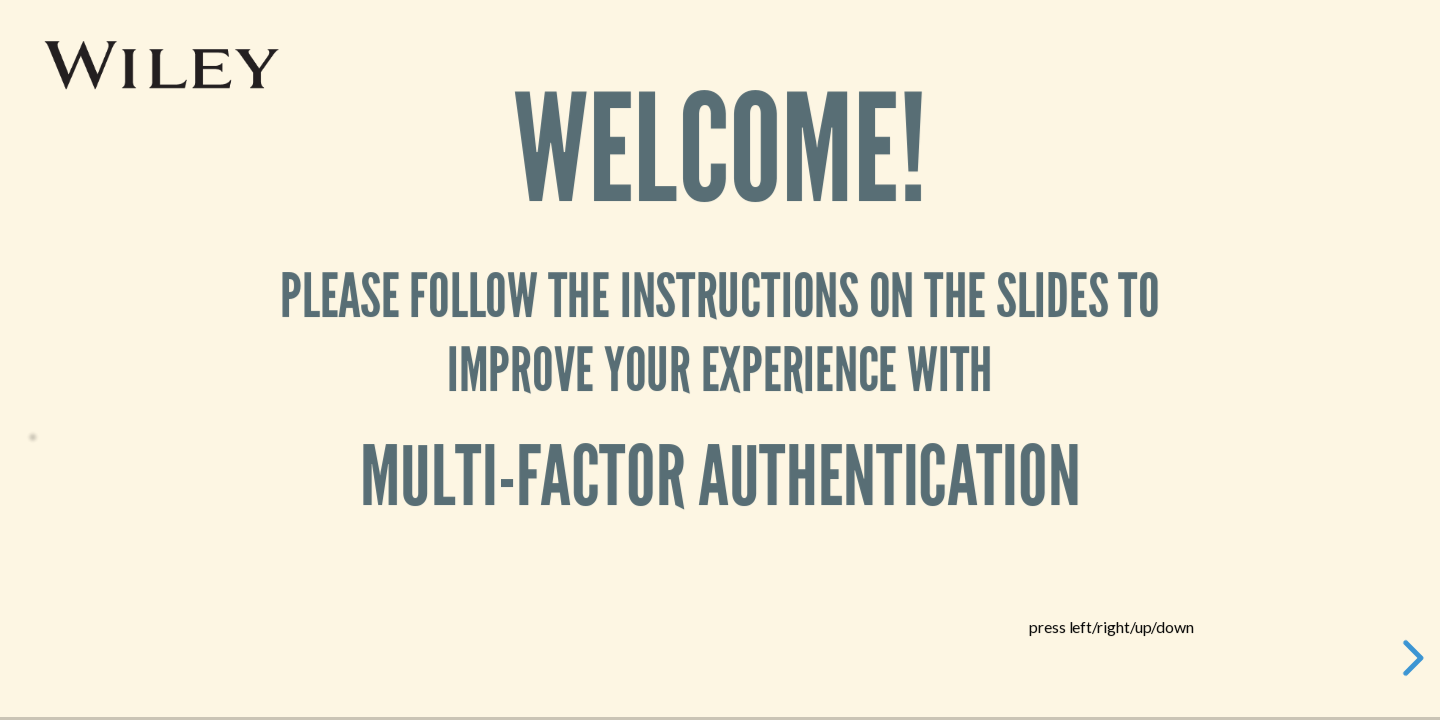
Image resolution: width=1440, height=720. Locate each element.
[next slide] (1410, 658)
